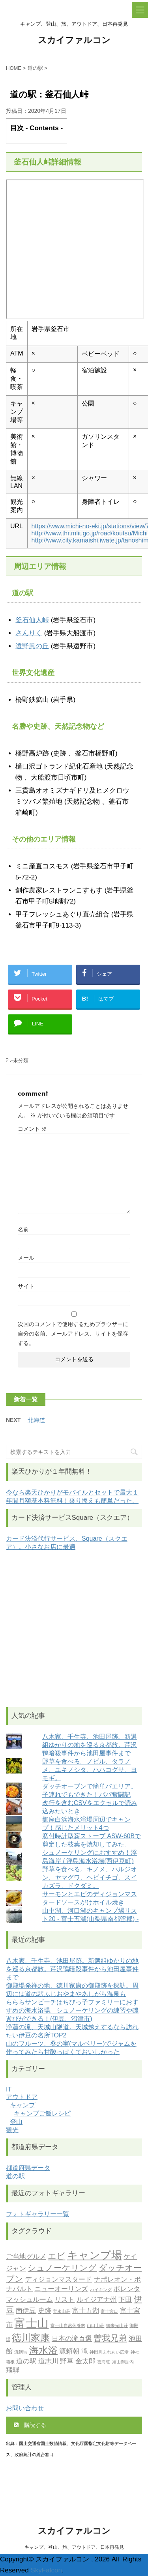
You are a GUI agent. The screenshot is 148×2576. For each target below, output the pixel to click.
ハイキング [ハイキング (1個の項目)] (101, 2290)
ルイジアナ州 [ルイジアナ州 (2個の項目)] (97, 2300)
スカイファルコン (74, 40)
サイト (26, 1286)
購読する (30, 2425)
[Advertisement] (74, 1629)
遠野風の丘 (32, 646)
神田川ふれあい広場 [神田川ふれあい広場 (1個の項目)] (109, 2352)
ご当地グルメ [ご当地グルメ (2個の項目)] (26, 2257)
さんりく (28, 633)
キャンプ (22, 2105)
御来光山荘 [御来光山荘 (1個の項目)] (117, 2326)
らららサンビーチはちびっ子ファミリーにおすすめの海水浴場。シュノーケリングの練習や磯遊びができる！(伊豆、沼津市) (72, 2010)
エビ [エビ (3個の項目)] (56, 2256)
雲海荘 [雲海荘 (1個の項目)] (103, 2362)
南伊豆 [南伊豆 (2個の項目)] (26, 2311)
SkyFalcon (46, 2570)
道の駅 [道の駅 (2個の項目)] (26, 2361)
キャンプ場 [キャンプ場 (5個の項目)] (94, 2256)
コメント (32, 1129)
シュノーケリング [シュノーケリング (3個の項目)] (62, 2268)
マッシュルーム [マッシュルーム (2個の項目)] (29, 2300)
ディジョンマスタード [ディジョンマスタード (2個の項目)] (58, 2280)
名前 (23, 1229)
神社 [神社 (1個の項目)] (135, 2352)
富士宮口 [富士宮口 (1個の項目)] (109, 2312)
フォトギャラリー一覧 (37, 2214)
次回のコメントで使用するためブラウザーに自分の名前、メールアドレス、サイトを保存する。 (73, 1333)
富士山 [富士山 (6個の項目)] (31, 2324)
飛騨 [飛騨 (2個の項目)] (12, 2370)
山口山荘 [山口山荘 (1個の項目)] (95, 2326)
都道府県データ (28, 2167)
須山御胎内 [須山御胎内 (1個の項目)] (123, 2362)
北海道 (36, 1420)
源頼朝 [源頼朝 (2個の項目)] (69, 2351)
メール (26, 1258)
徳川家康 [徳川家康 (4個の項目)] (31, 2338)
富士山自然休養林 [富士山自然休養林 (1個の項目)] (68, 2326)
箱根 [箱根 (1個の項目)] (10, 2362)
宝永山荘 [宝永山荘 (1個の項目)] (61, 2312)
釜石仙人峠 (32, 620)
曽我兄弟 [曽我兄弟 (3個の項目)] (110, 2339)
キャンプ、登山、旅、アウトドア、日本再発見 (74, 2547)
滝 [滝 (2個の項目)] (84, 2351)
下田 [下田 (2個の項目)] (125, 2300)
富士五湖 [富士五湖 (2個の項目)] (85, 2311)
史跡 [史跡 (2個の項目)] (44, 2311)
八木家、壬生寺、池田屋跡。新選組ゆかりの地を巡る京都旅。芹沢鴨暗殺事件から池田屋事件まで (89, 1745)
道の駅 (15, 2176)
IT (8, 2089)
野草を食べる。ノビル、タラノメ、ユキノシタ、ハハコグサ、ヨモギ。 (89, 1769)
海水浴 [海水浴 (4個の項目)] (43, 2351)
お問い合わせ (25, 2408)
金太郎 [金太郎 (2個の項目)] (85, 2361)
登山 (16, 2121)
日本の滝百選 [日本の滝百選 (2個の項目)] (72, 2339)
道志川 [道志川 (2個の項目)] (48, 2361)
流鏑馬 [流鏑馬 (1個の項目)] (20, 2352)
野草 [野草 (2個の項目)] (66, 2361)
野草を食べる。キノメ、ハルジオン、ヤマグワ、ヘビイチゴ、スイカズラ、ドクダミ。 (89, 1877)
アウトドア (21, 2096)
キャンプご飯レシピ (42, 2113)
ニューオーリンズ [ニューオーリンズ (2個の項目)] (61, 2289)
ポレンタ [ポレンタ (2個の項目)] (126, 2289)
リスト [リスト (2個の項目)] (64, 2300)
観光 (12, 2130)
